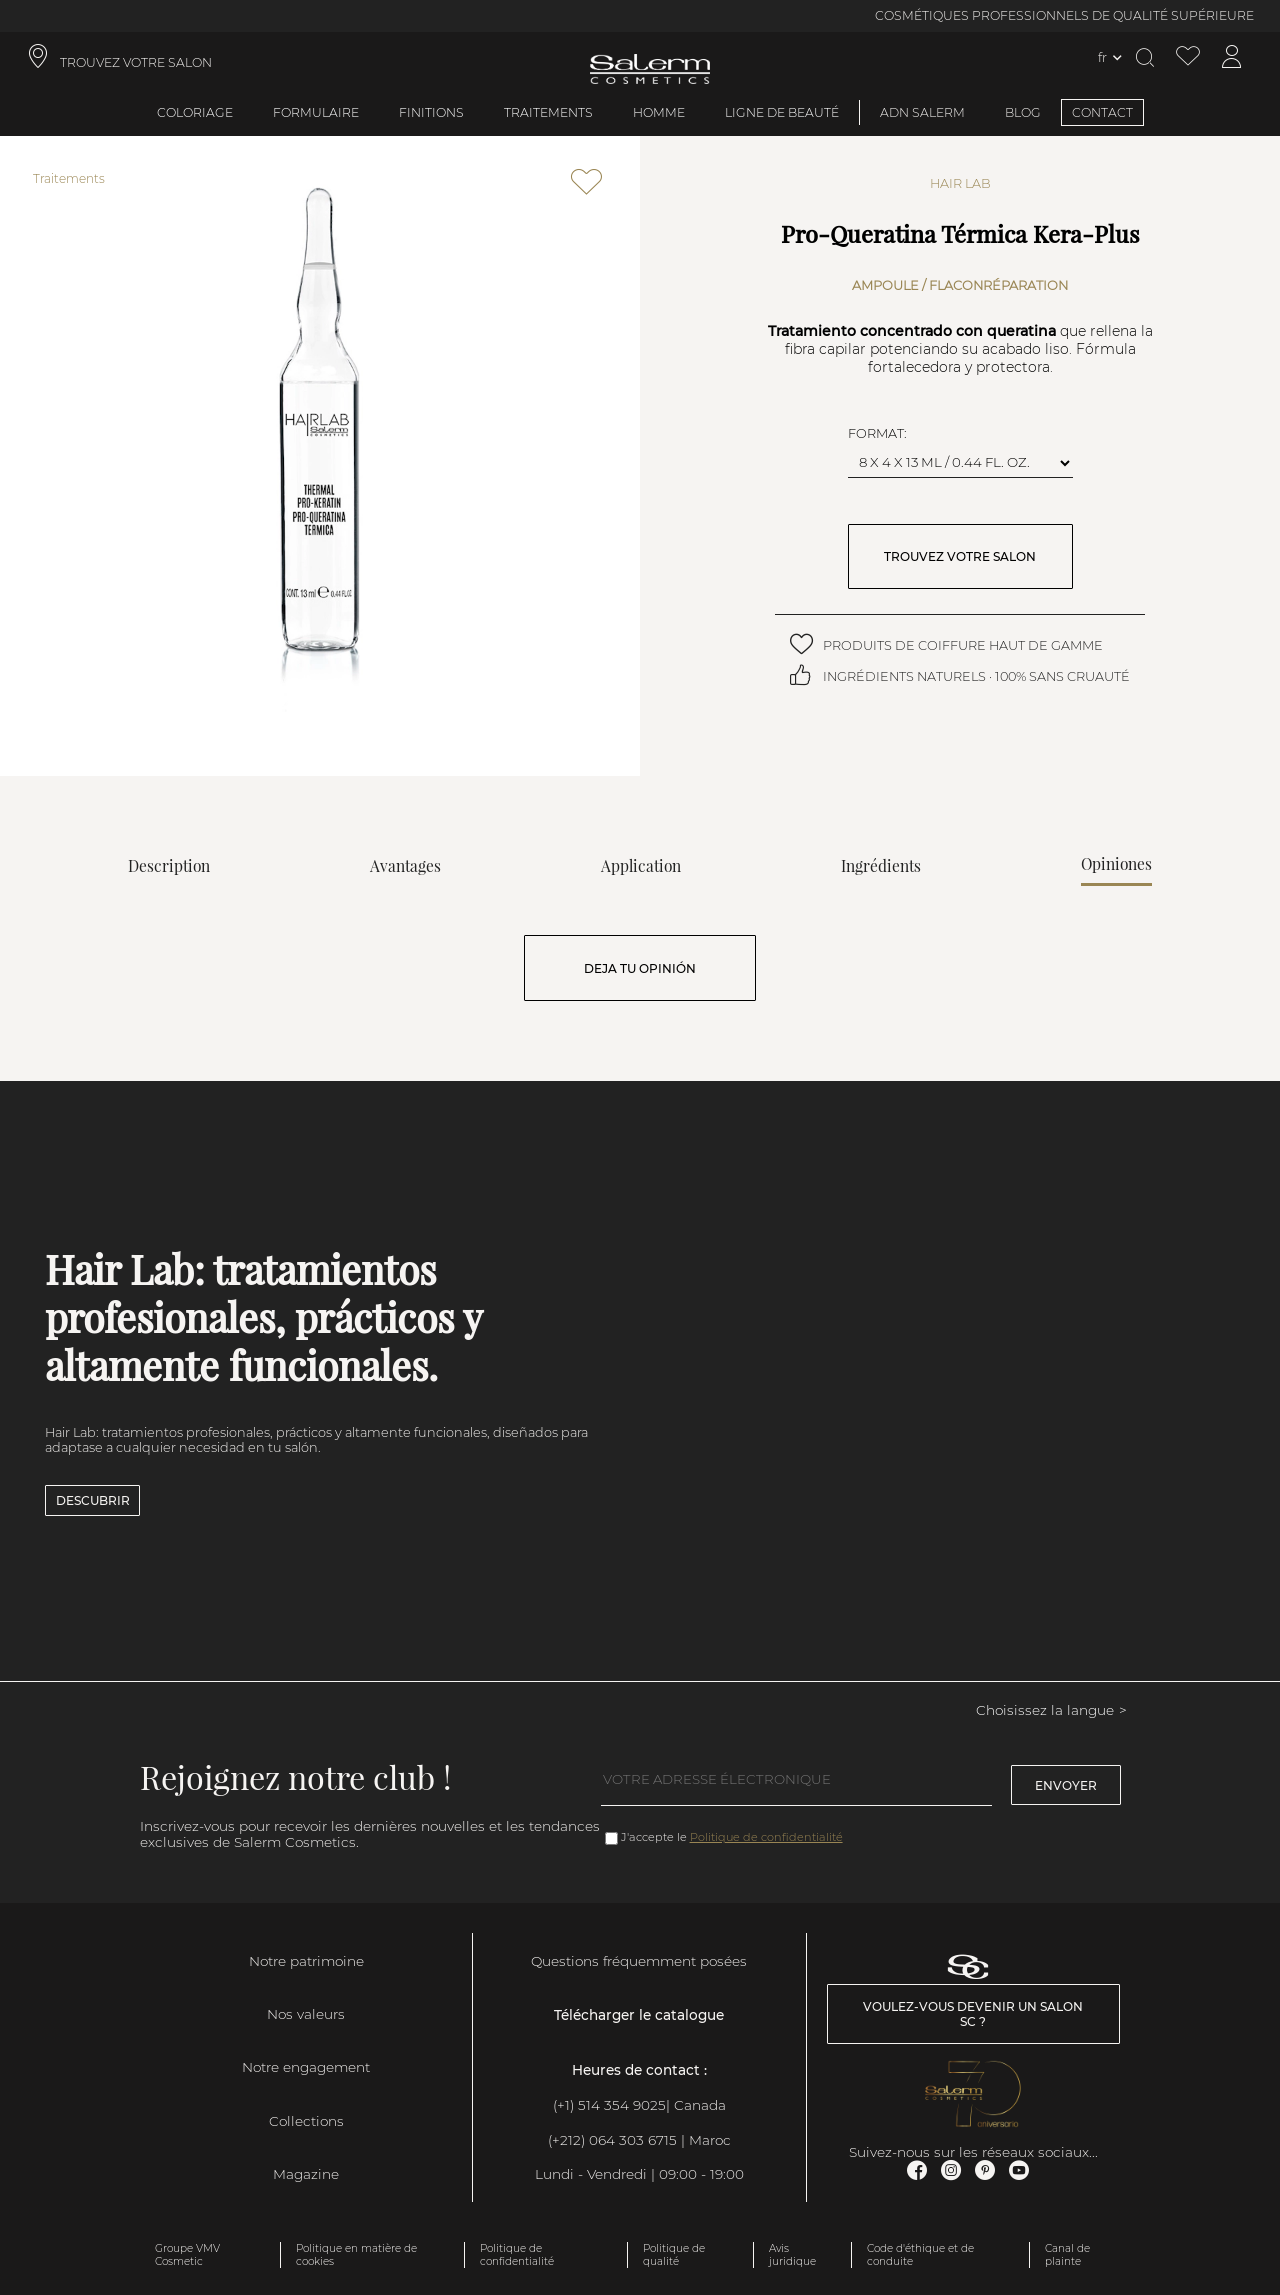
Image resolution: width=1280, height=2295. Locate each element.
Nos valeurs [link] (306, 2014)
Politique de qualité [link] (674, 2255)
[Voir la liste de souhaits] (1188, 57)
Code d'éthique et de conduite (920, 2255)
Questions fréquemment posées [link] (639, 1961)
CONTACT (1102, 112)
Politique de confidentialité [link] (517, 2255)
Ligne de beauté (782, 112)
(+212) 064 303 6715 (612, 2140)
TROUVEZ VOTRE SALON (960, 556)
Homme (659, 112)
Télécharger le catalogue (639, 2015)
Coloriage (195, 112)
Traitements (548, 112)
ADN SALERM (922, 112)
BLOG (1023, 112)
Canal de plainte (1067, 2255)
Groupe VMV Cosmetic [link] (187, 2255)
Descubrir (93, 1500)
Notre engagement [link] (306, 2067)
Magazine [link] (306, 2174)
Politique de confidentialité (766, 1837)
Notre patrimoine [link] (306, 1961)
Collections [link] (306, 2121)
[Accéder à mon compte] (1232, 57)
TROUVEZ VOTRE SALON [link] (136, 62)
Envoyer (1066, 1785)
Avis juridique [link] (792, 2255)
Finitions (431, 112)
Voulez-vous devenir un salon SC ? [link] (973, 2014)
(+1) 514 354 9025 (609, 2105)
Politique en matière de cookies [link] (356, 2255)
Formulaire (316, 112)
